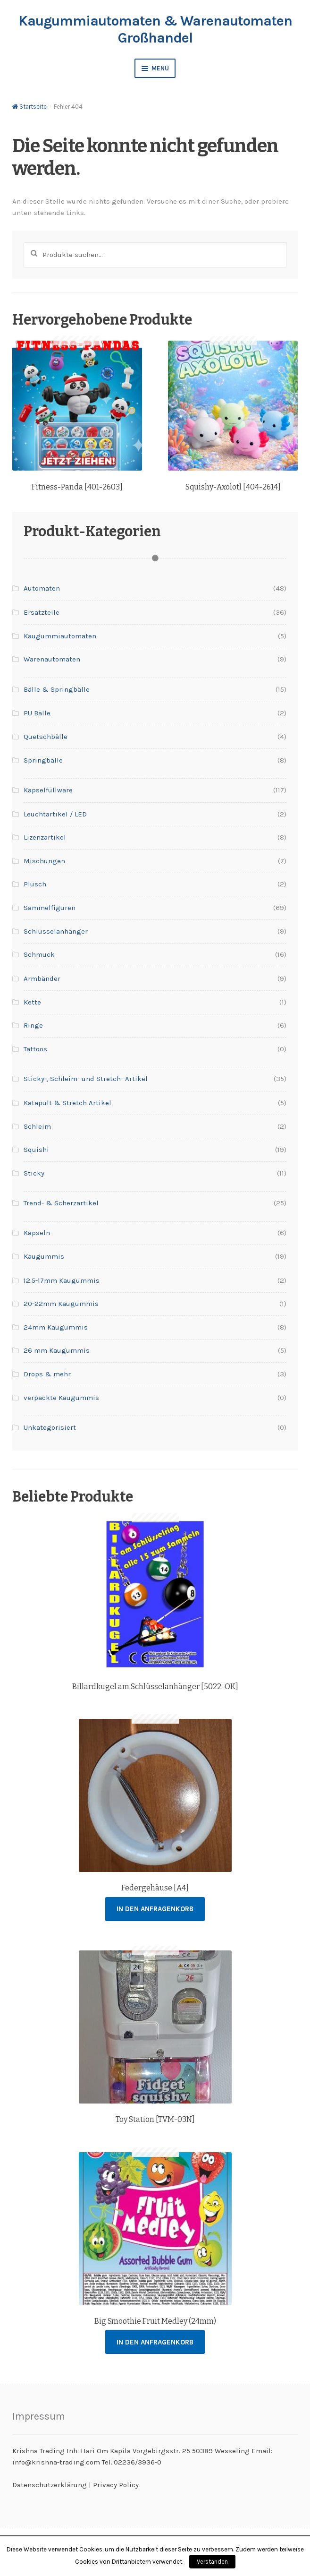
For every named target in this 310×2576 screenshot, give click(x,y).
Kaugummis (44, 1256)
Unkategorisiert (50, 1427)
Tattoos (35, 1049)
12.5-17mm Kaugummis (62, 1280)
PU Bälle (37, 713)
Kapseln (37, 1232)
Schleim (37, 1126)
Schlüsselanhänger (56, 931)
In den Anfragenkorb (155, 1909)
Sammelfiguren (49, 907)
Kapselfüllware (48, 790)
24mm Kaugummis (56, 1327)
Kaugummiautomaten (60, 636)
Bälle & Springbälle (57, 689)
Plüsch (35, 884)
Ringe (33, 1025)
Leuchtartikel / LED (55, 814)
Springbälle (43, 760)
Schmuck (39, 954)
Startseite (33, 106)
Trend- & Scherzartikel (61, 1203)
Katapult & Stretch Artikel (67, 1103)
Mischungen (44, 861)
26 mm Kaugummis (57, 1350)
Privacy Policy (116, 2485)
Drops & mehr (47, 1374)
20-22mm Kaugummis (61, 1303)
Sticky (34, 1173)
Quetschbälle (45, 736)
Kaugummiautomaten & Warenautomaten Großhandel (155, 29)
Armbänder (42, 978)
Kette (32, 1002)
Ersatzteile (41, 612)
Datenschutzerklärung (49, 2485)
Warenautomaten (52, 659)
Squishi (36, 1149)
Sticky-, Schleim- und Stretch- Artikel (86, 1078)
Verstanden (212, 2561)
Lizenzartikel (45, 837)
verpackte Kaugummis (61, 1397)
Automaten (42, 588)
